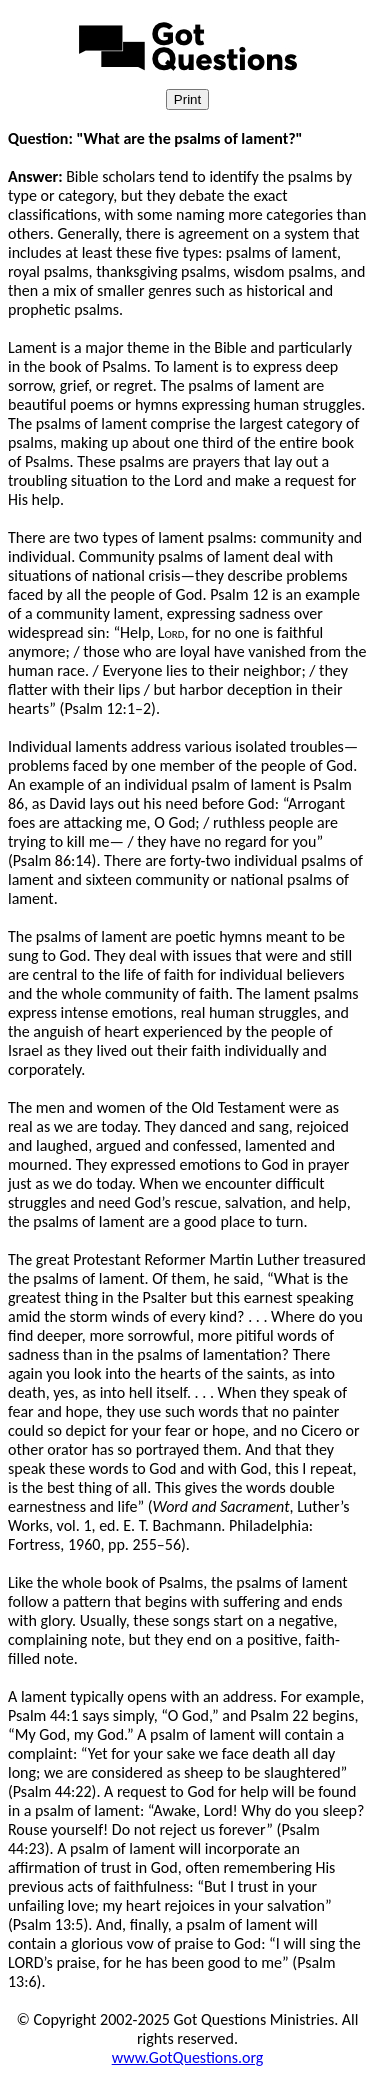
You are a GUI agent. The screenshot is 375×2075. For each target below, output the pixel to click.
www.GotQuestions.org (188, 2057)
